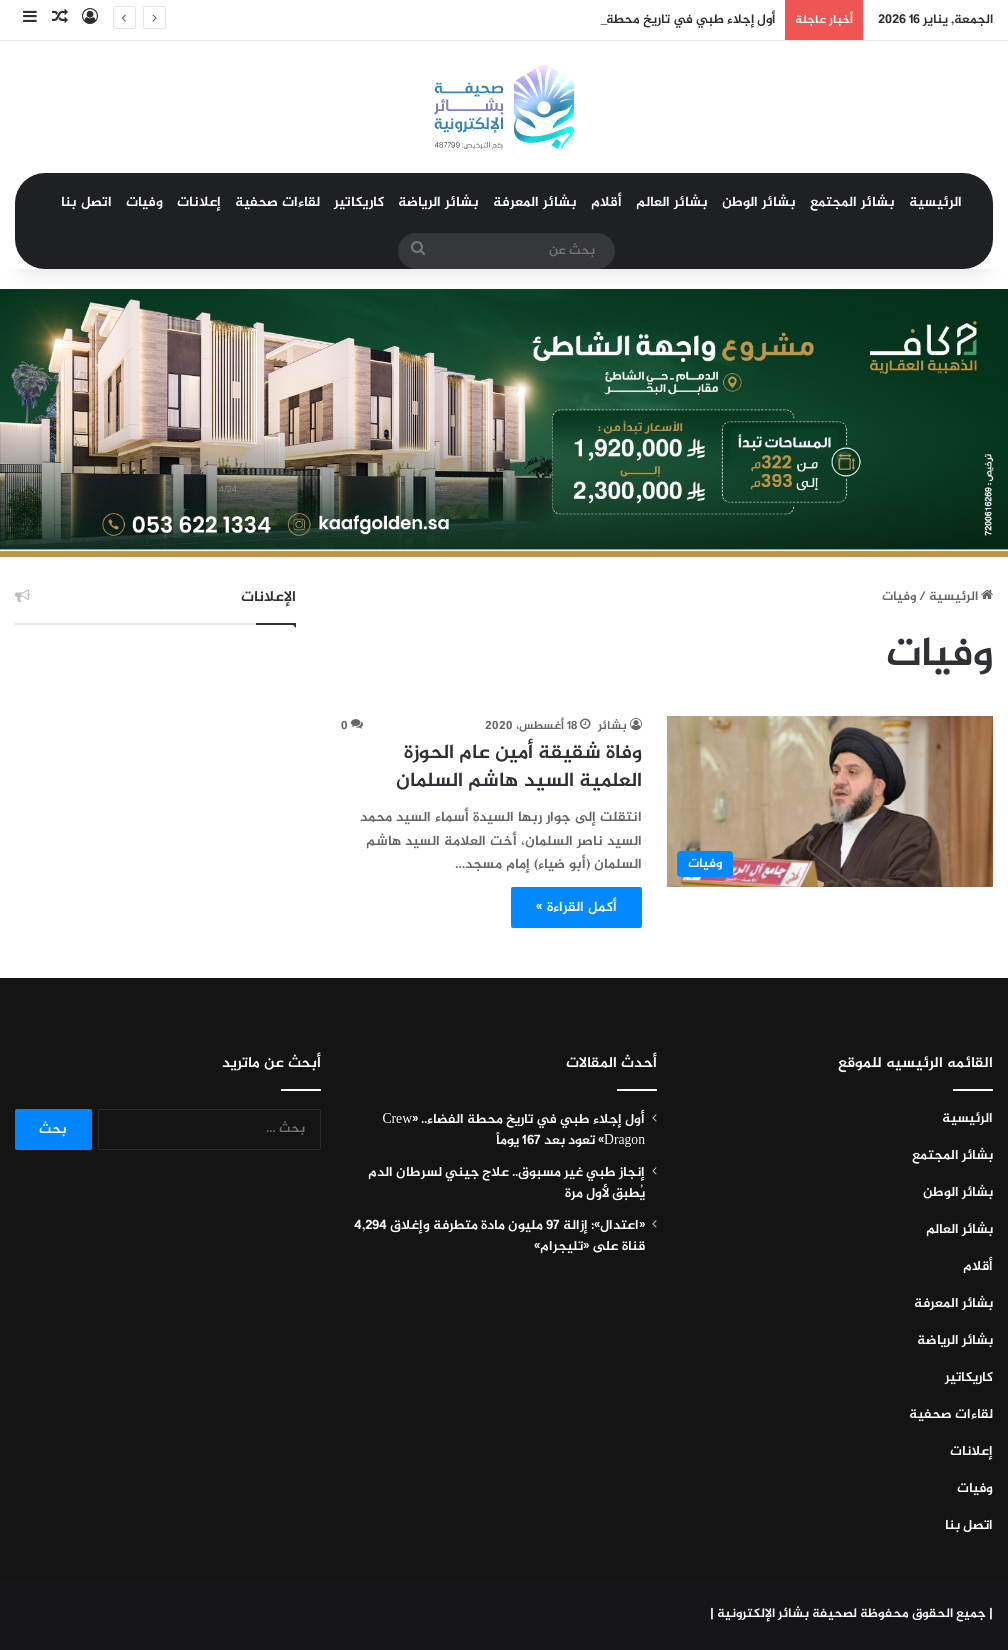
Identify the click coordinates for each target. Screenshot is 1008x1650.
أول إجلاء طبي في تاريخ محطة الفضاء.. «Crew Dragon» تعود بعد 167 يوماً (513, 1130)
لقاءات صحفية (277, 202)
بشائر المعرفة (535, 202)
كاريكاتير (359, 202)
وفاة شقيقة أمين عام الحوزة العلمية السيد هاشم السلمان (519, 767)
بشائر (612, 726)
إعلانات (199, 202)
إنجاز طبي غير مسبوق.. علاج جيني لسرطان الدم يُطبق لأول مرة (506, 1183)
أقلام (606, 202)
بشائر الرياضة (438, 202)
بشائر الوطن (759, 202)
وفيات (144, 202)
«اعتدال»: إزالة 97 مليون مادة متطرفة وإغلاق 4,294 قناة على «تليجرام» (499, 1236)
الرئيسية (935, 202)
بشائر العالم (672, 202)
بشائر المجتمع (852, 202)
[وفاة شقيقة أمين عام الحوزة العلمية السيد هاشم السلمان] (830, 801)
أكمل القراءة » (576, 907)
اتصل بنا (86, 202)
